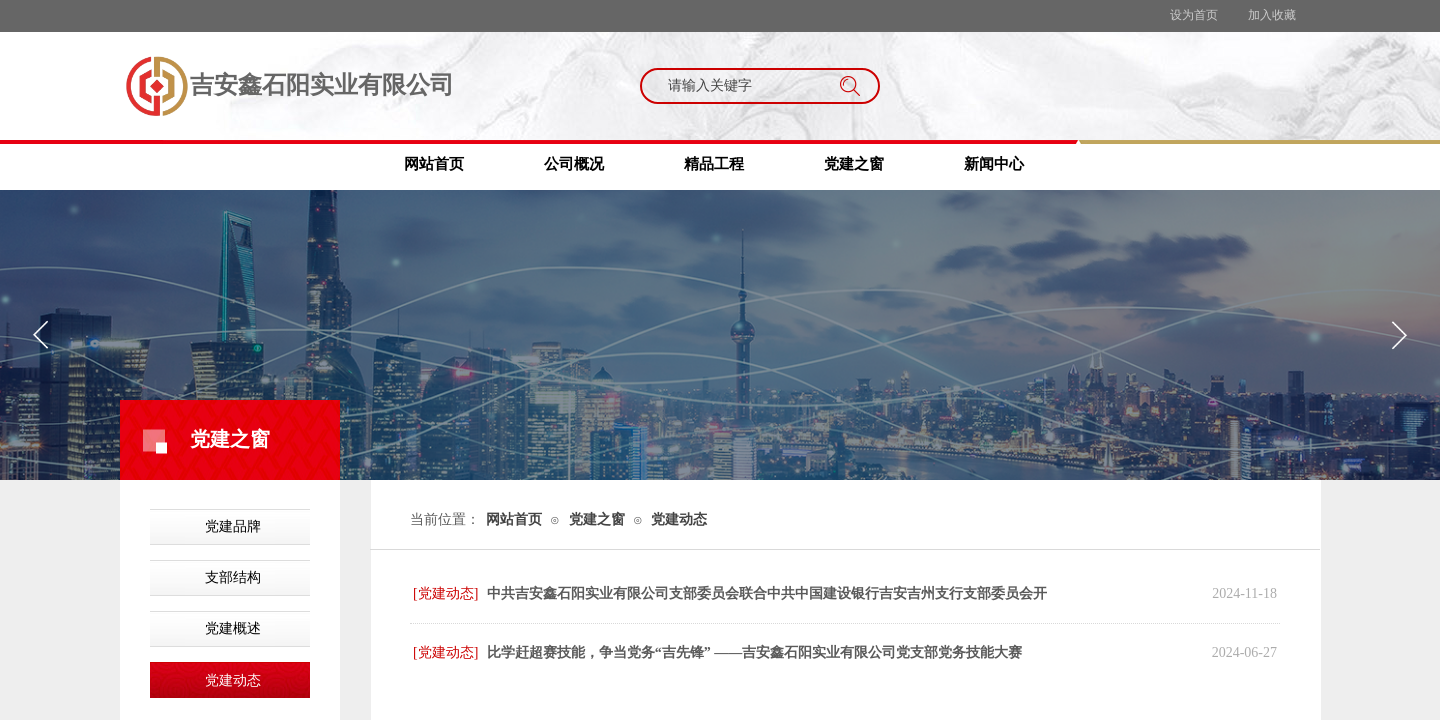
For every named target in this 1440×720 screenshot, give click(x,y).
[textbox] (741, 86)
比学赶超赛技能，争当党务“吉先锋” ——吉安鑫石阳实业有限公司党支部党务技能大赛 (755, 652)
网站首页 (434, 164)
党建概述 (233, 628)
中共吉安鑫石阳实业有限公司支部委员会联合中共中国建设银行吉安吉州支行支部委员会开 (767, 593)
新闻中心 (994, 164)
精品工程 (714, 164)
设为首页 (1194, 15)
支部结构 (233, 577)
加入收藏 (1272, 15)
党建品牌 (233, 526)
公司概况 (574, 164)
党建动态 (233, 680)
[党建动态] (445, 593)
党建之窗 (854, 164)
